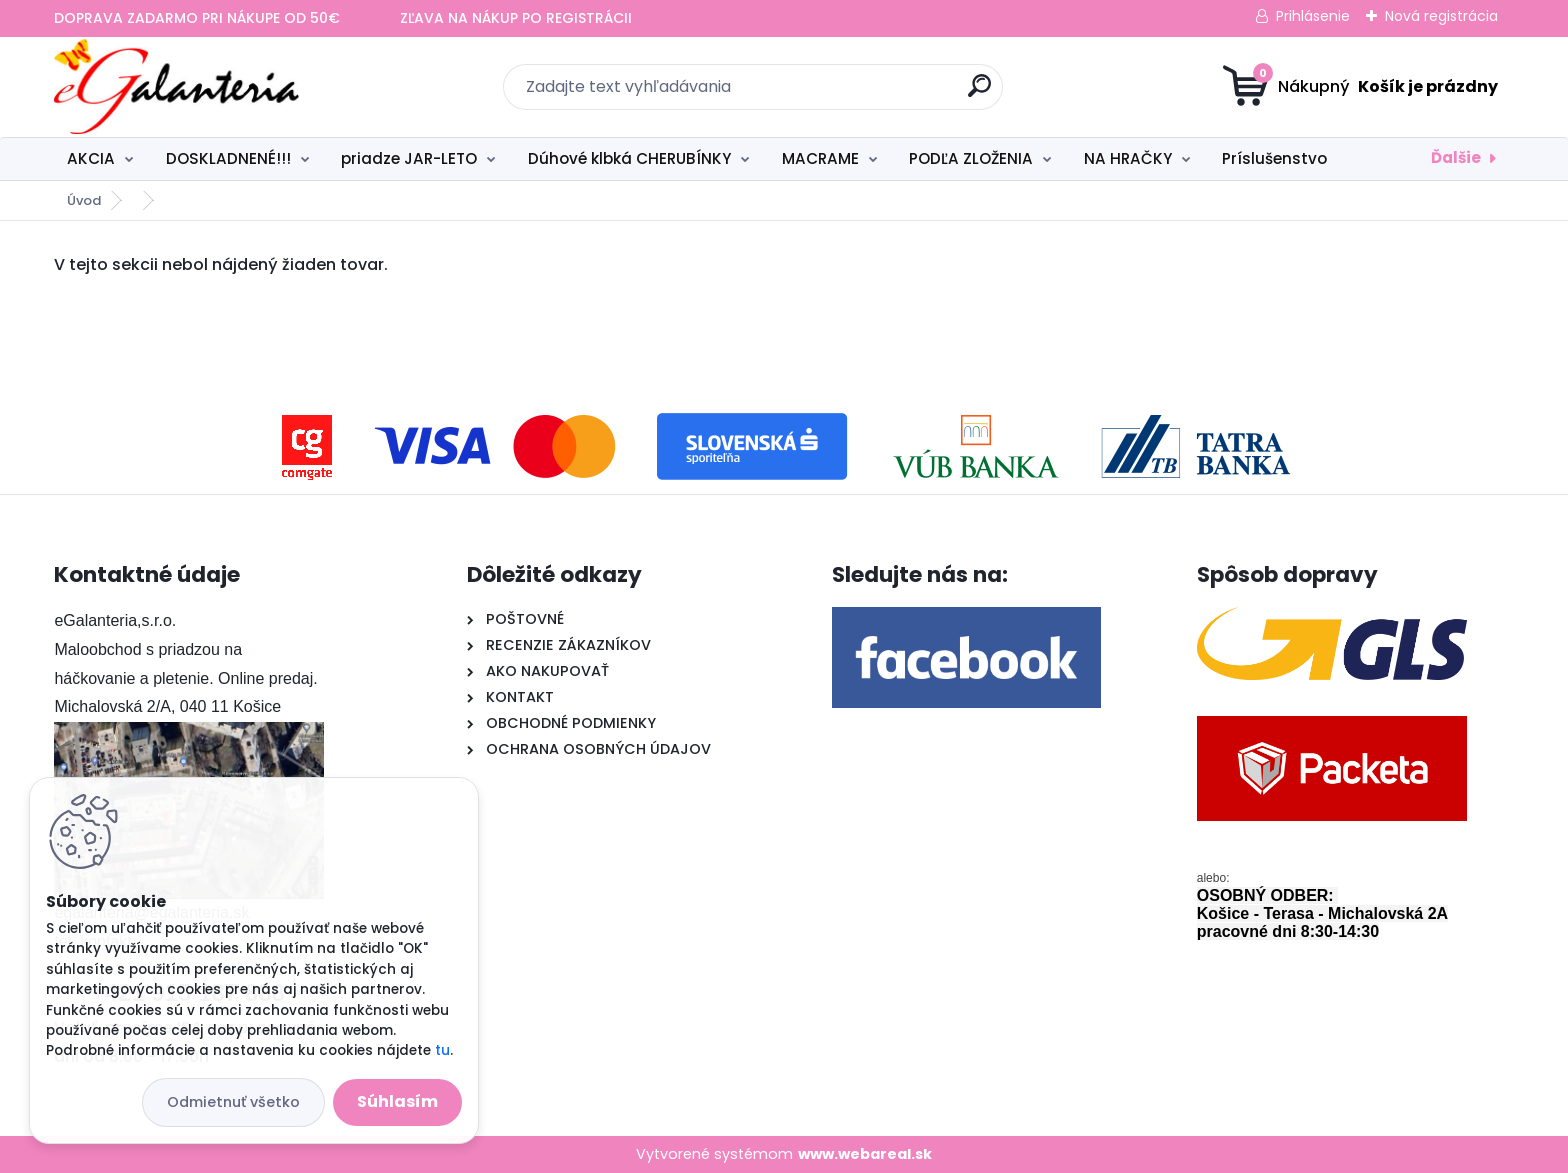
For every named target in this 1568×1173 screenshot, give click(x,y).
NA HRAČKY (1128, 158)
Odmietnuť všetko (233, 1102)
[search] (979, 93)
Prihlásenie (1313, 16)
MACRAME (820, 158)
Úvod (84, 200)
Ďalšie (1456, 157)
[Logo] (176, 87)
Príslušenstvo (1274, 158)
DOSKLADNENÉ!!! (228, 158)
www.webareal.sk (865, 1154)
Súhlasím (397, 1101)
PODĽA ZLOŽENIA (971, 158)
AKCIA (91, 158)
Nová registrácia (1441, 16)
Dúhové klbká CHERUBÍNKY (629, 158)
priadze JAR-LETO (409, 158)
